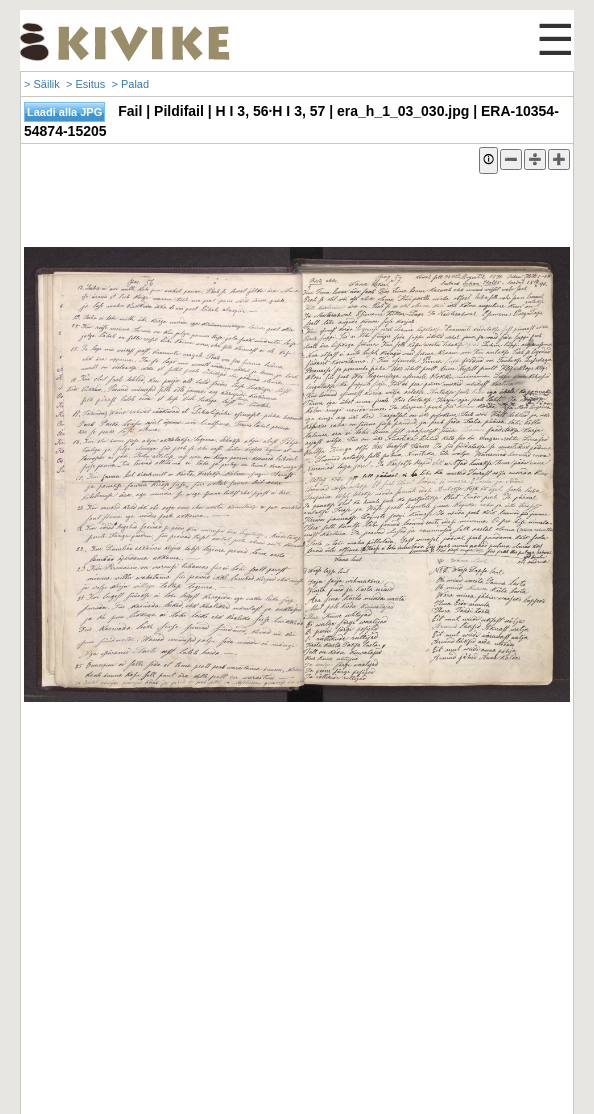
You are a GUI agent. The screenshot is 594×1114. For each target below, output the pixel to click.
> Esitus (85, 84)
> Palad (130, 84)
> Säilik (42, 84)
